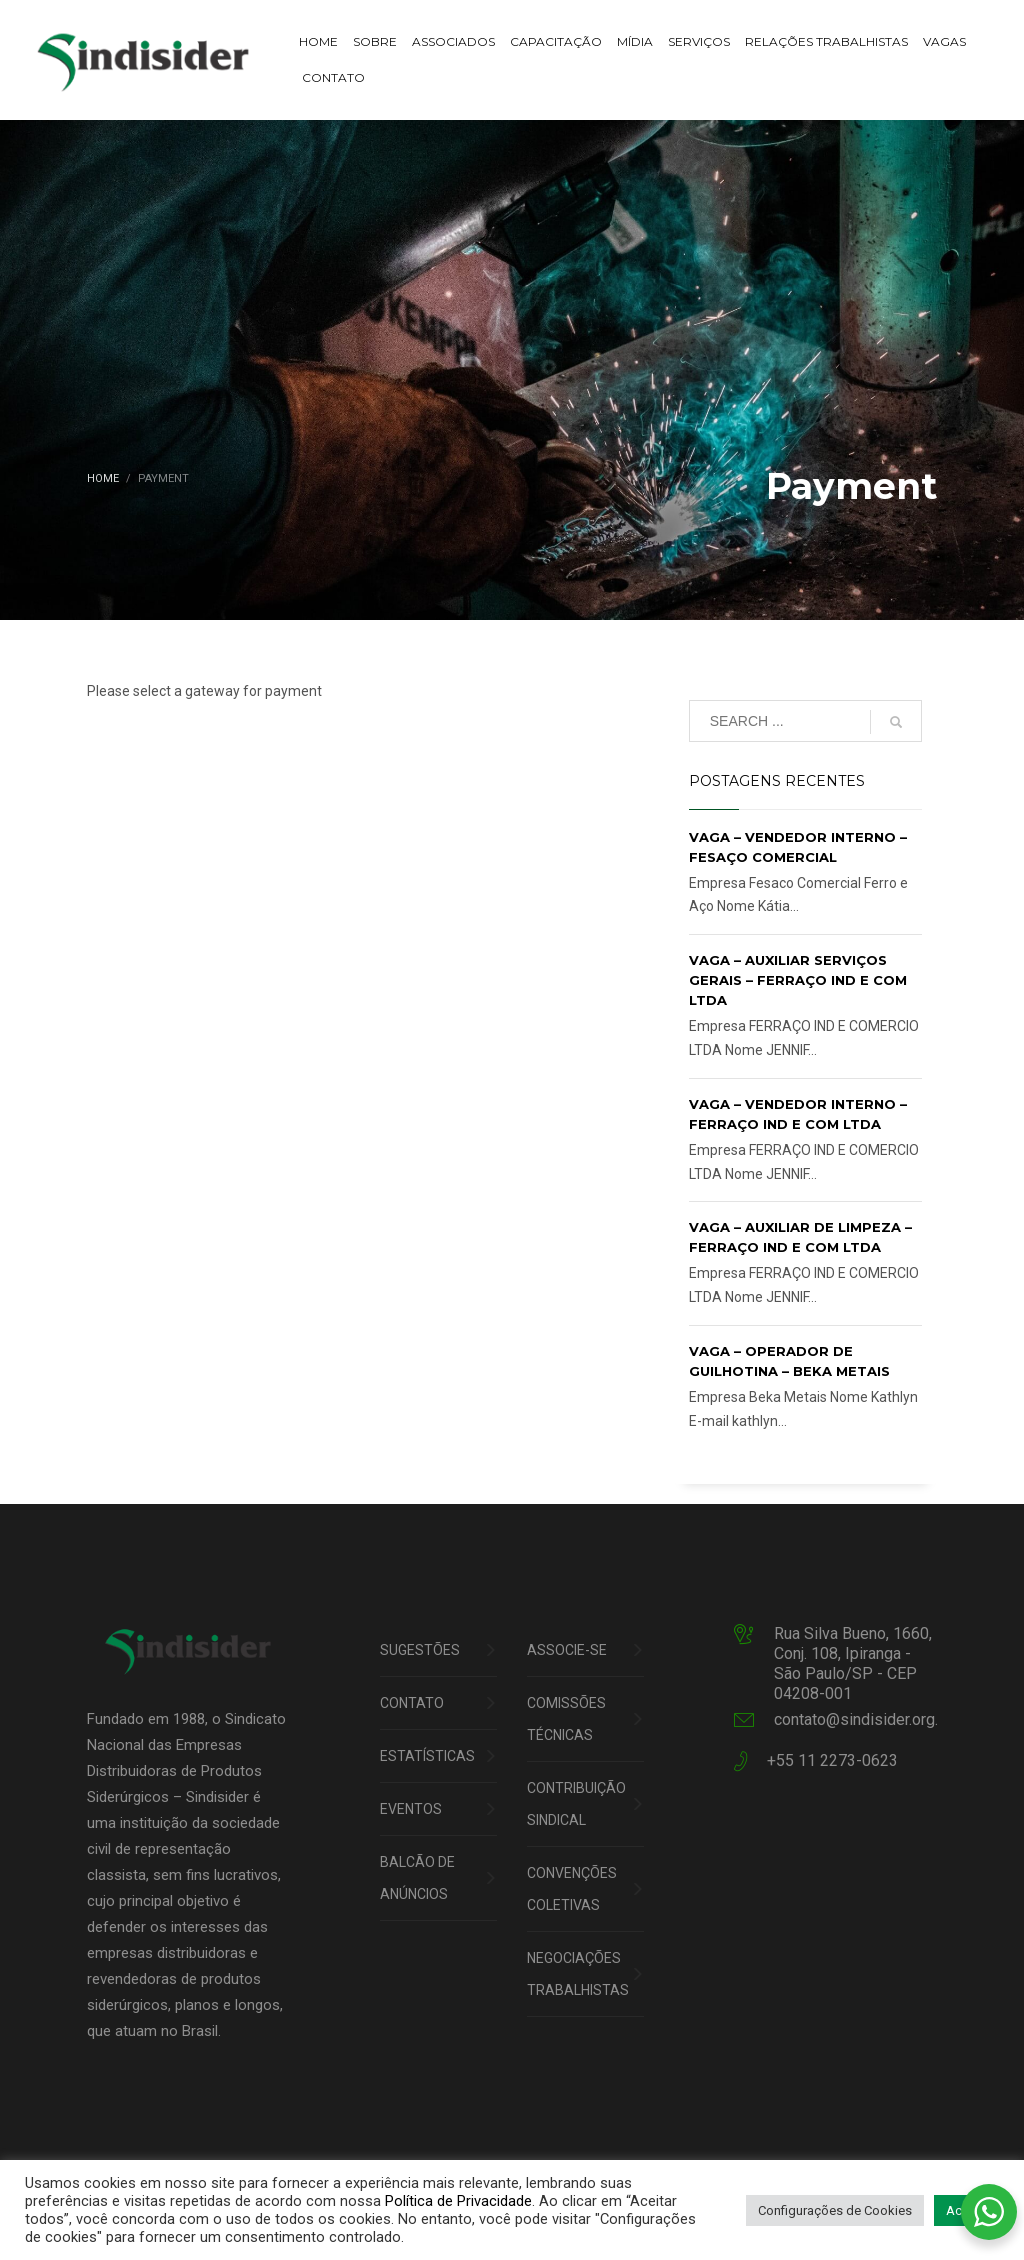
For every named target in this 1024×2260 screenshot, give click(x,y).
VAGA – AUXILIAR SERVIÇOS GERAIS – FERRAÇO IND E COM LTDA (798, 980)
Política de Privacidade (458, 2201)
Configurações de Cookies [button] (835, 2210)
